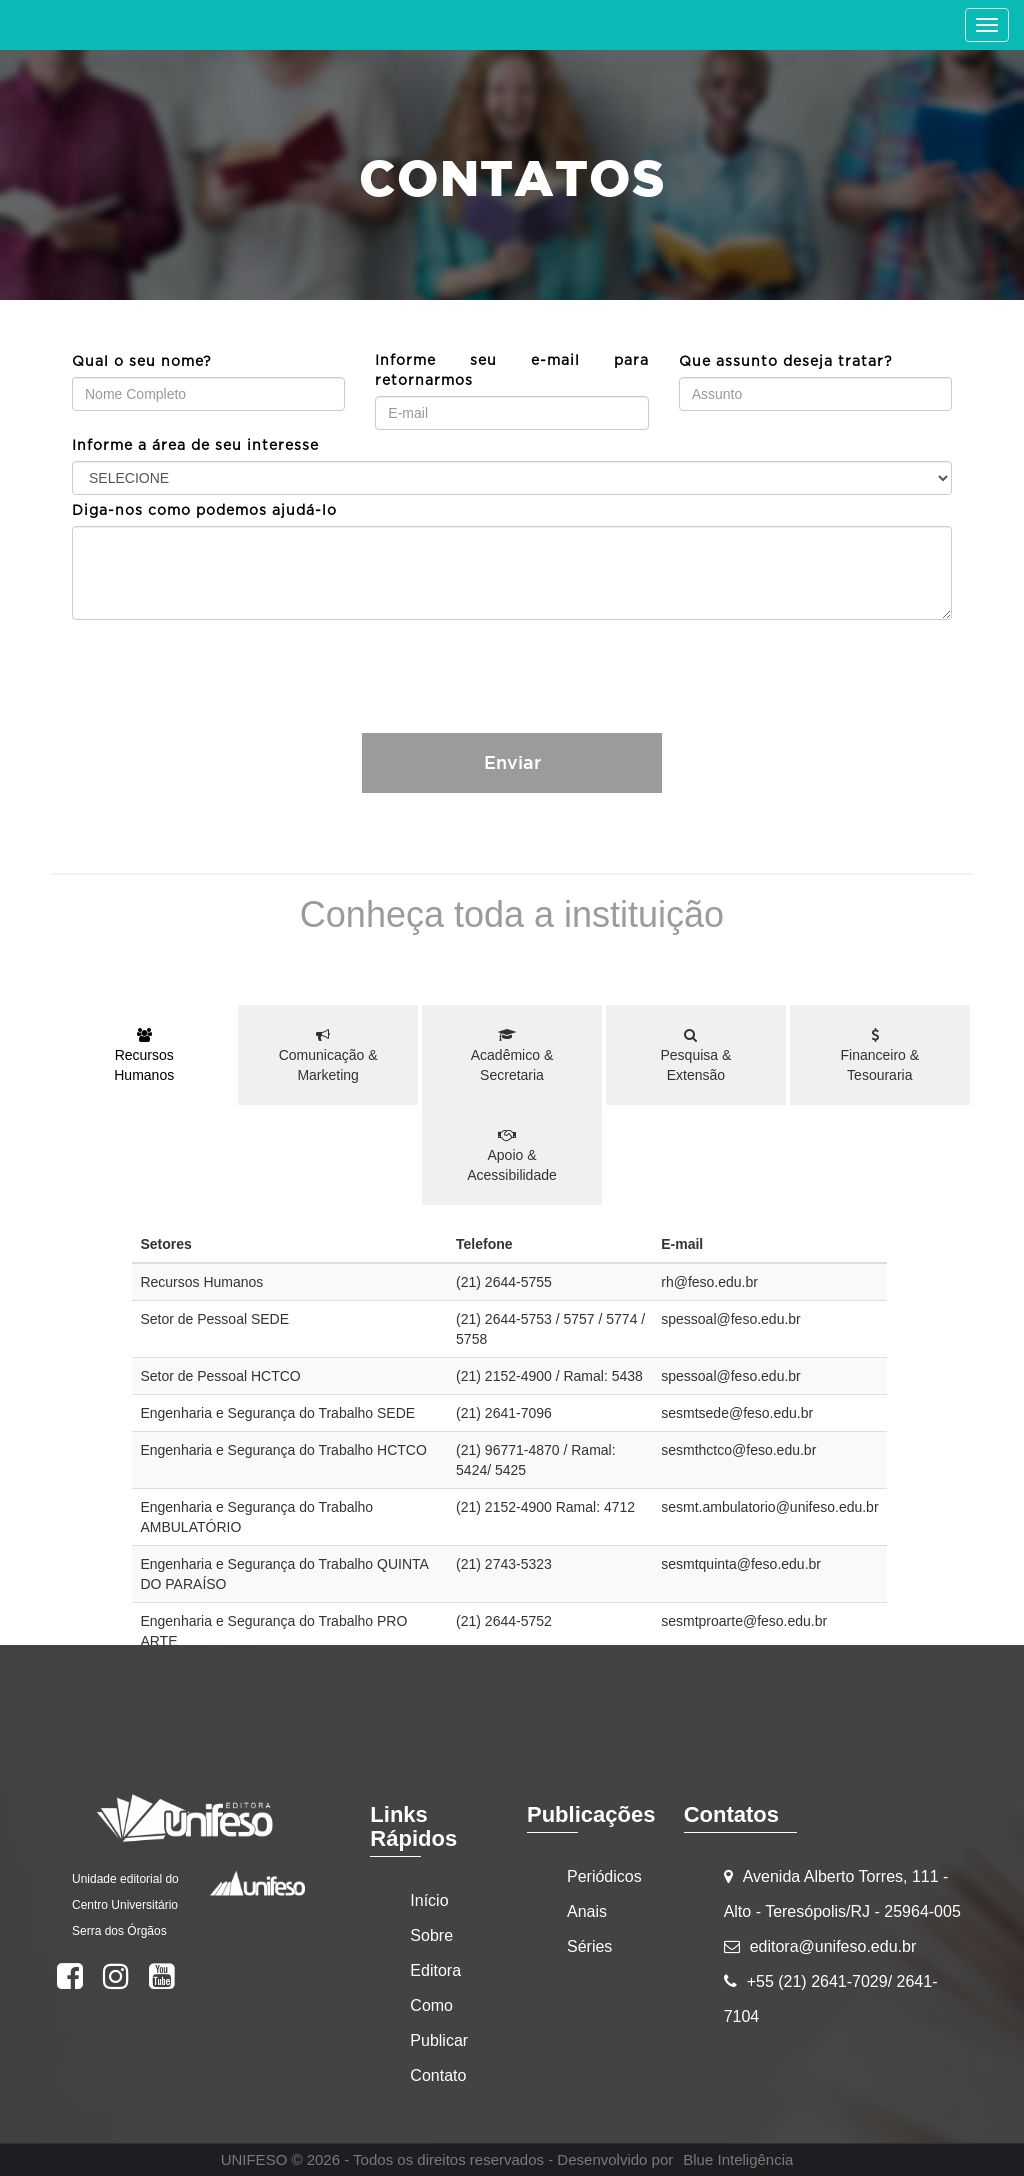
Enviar (512, 762)
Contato (438, 2075)
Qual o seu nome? (142, 362)
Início (429, 1900)
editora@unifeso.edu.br (833, 1946)
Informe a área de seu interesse (195, 446)
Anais (587, 1911)
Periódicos (604, 1876)
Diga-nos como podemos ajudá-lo (204, 511)
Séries (589, 1946)
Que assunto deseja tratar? (786, 362)
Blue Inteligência (738, 2159)
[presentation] (512, 664)
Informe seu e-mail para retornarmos (511, 371)
